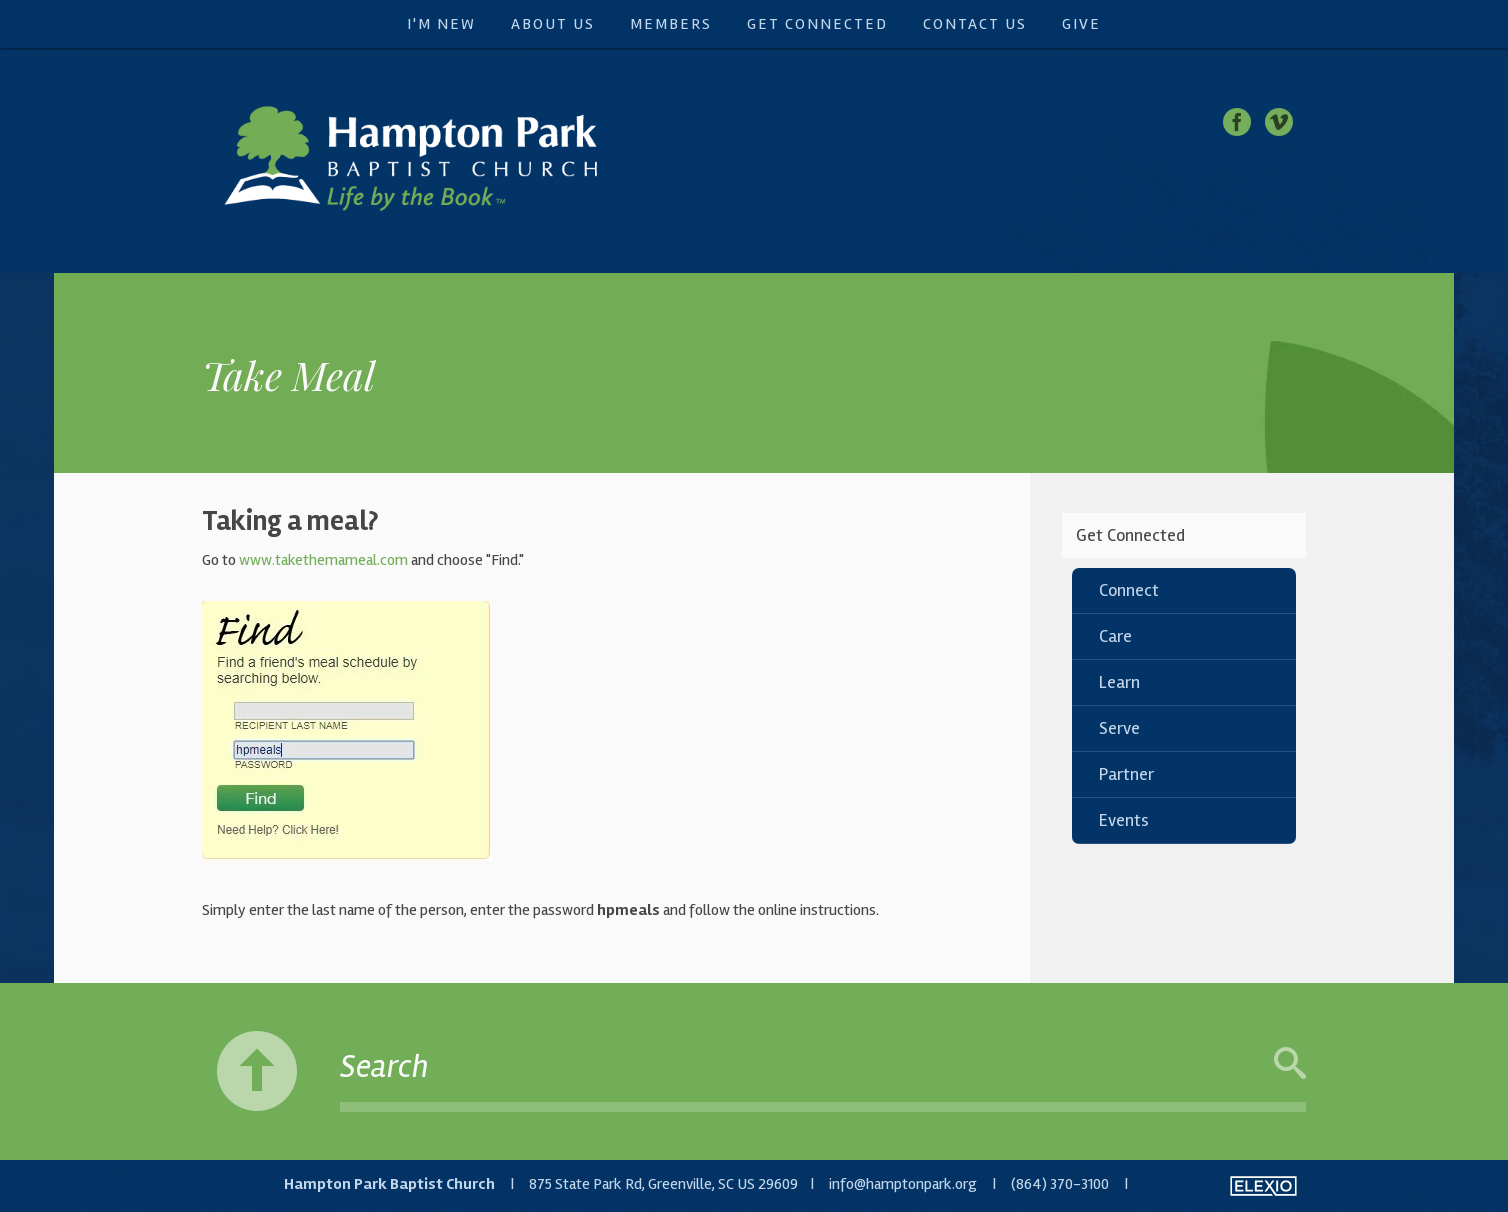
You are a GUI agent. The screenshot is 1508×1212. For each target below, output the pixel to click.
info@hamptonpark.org (903, 1184)
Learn (1119, 682)
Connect (1129, 590)
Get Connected (817, 24)
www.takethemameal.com (323, 560)
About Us (553, 24)
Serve (1119, 728)
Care (1115, 636)
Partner (1126, 774)
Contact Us (975, 24)
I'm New (441, 24)
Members (671, 24)
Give (1081, 24)
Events (1124, 820)
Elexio (1263, 1186)
